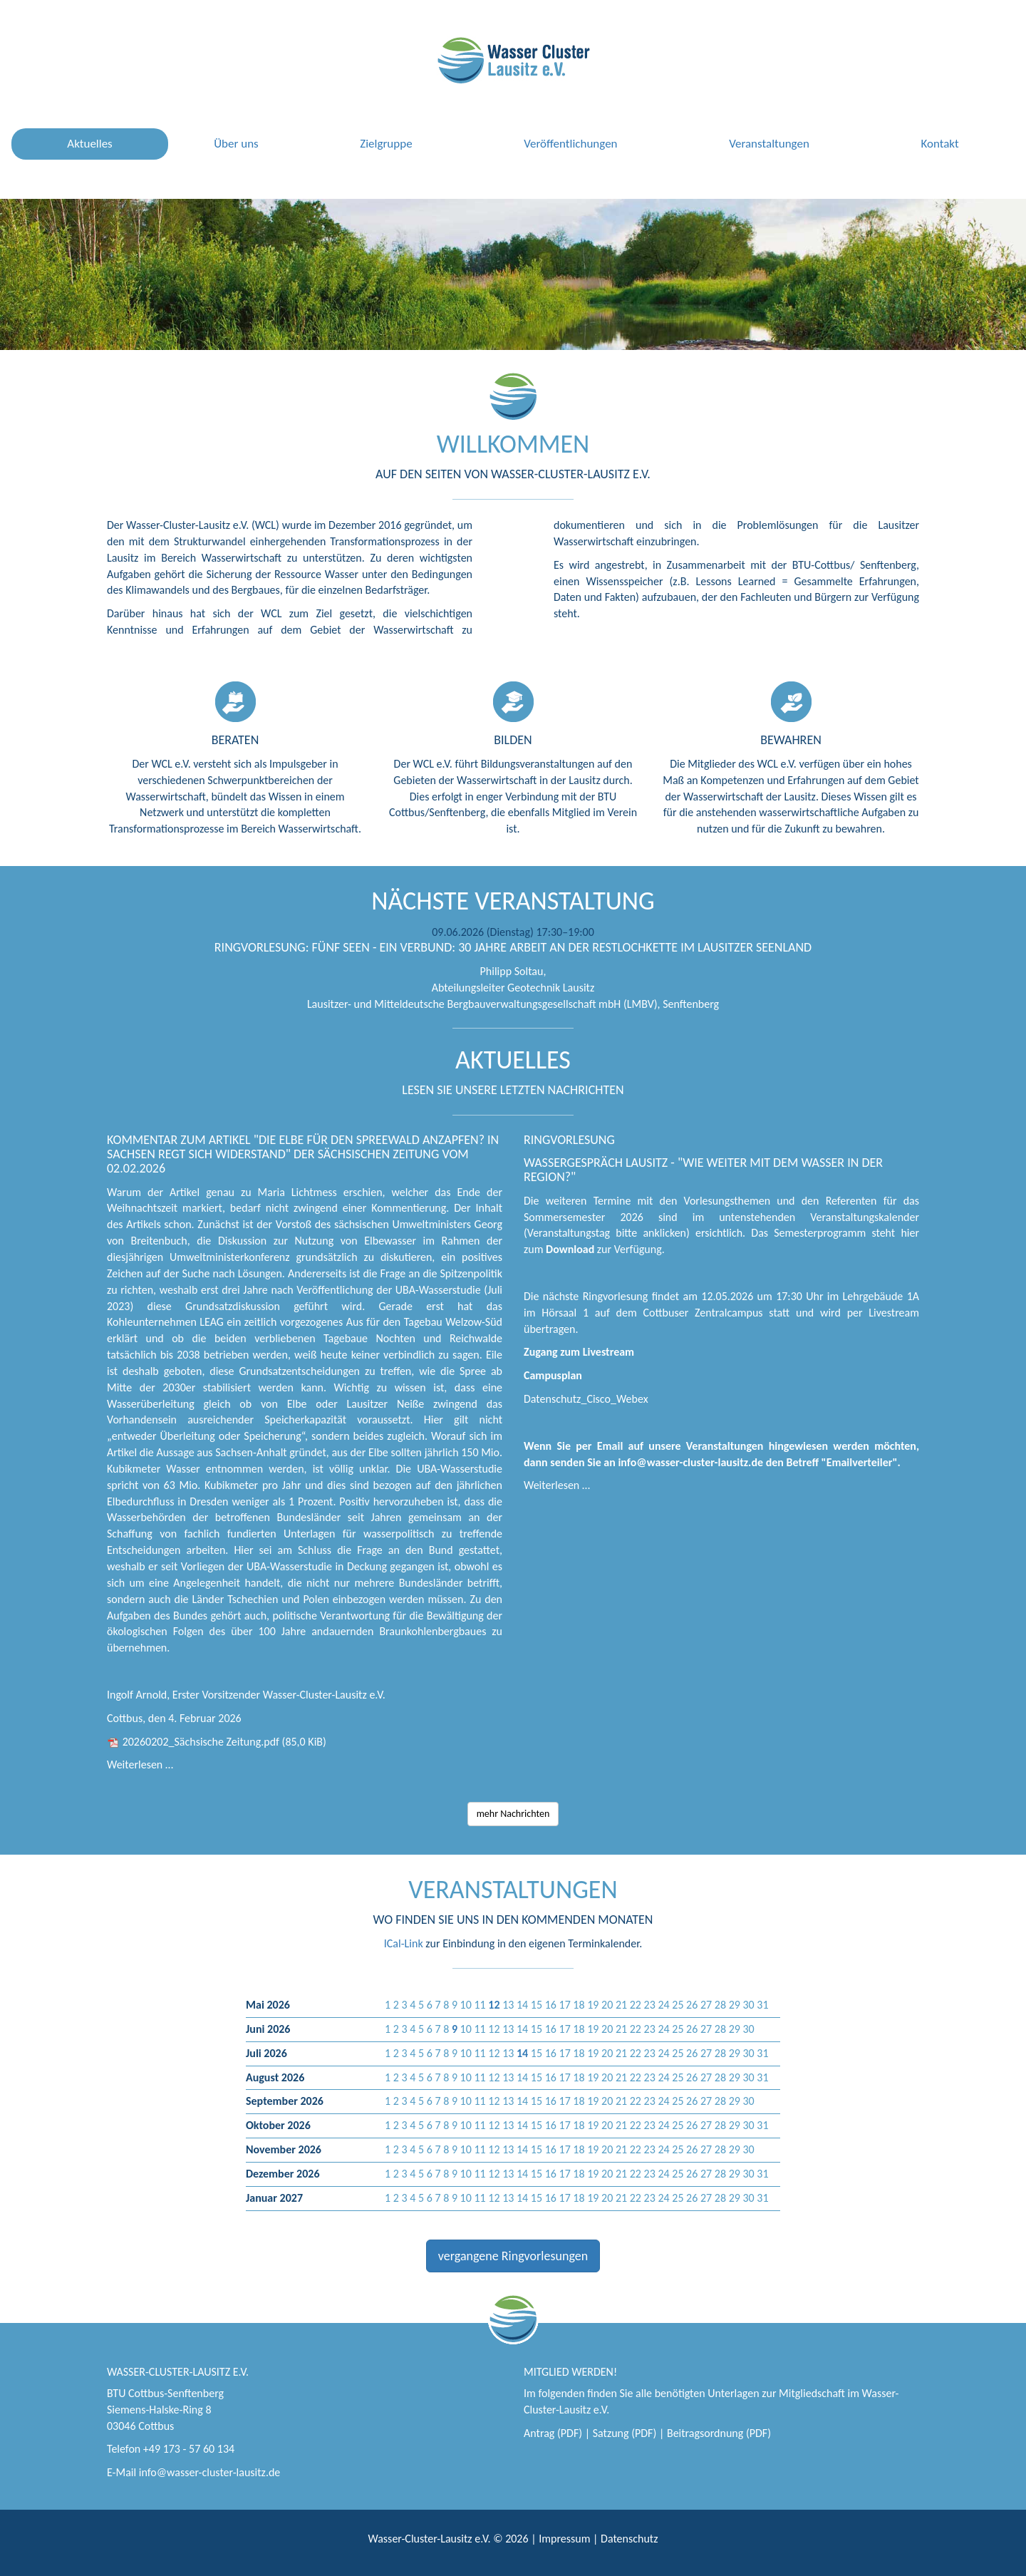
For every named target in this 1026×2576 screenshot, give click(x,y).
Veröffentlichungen (570, 143)
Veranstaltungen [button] (769, 143)
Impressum (564, 2538)
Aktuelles (89, 143)
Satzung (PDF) (625, 2433)
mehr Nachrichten (513, 1814)
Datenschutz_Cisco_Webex (586, 1399)
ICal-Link (403, 1943)
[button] (493, 2004)
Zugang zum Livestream (579, 1352)
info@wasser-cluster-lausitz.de (210, 2472)
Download (570, 1249)
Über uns (236, 143)
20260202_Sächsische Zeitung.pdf (224, 1741)
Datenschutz (629, 2538)
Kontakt (939, 143)
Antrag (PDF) (553, 2433)
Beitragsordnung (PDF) (719, 2433)
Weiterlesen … (140, 1764)
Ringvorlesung (569, 1140)
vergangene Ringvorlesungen (513, 2256)
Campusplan (553, 1375)
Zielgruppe (386, 143)
